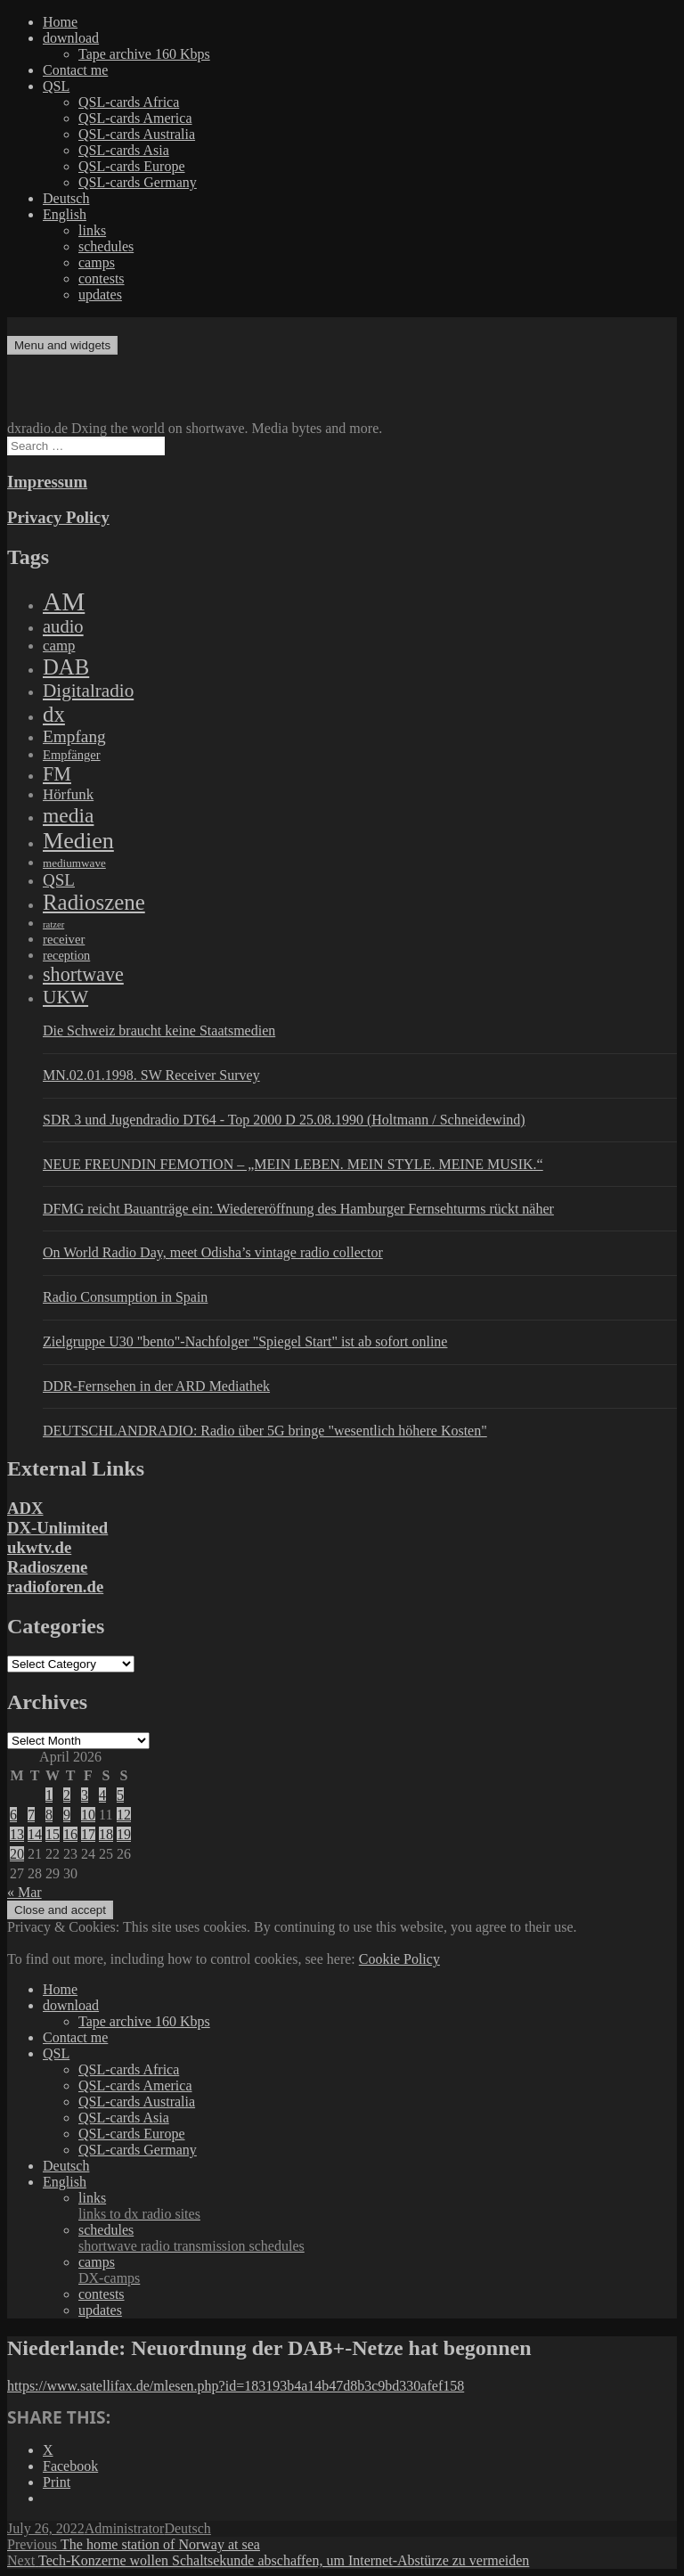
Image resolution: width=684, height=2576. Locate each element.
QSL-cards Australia (136, 134)
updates (100, 294)
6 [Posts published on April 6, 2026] (13, 1814)
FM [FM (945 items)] (57, 774)
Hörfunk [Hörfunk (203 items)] (68, 794)
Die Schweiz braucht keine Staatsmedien (159, 1030)
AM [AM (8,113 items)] (64, 601)
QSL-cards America (135, 118)
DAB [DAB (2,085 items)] (66, 667)
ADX (25, 1508)
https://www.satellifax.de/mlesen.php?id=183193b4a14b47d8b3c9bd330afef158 (235, 2385)
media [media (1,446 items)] (68, 815)
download (71, 37)
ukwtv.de (39, 1547)
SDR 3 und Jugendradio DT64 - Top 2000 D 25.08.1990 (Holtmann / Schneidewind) (284, 1119)
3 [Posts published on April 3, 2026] (84, 1795)
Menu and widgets (62, 345)
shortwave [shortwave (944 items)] (83, 974)
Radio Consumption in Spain (125, 1296)
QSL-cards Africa (128, 102)
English (64, 214)
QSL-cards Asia (123, 150)
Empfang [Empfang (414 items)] (74, 736)
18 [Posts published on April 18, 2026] (106, 1834)
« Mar (24, 1892)
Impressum (47, 481)
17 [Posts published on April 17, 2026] (88, 1834)
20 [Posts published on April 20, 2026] (17, 1853)
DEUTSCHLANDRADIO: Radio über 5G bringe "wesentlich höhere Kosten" (265, 1430)
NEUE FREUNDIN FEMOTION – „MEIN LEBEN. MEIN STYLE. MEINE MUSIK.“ (293, 1164)
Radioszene (47, 1567)
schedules (106, 246)
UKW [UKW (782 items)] (65, 997)
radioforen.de (55, 1586)
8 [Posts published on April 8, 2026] (49, 1814)
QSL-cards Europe (131, 166)
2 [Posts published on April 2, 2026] (66, 1795)
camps (96, 262)
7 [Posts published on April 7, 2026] (31, 1814)
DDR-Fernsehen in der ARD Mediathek (156, 1386)
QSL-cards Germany (137, 182)
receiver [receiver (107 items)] (64, 939)
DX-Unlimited (57, 1527)
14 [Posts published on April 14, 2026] (35, 1834)
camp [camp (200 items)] (59, 645)
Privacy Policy (58, 517)
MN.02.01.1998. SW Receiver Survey (151, 1075)
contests (101, 278)
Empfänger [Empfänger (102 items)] (72, 755)
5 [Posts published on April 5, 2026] (120, 1795)
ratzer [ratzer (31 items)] (53, 924)
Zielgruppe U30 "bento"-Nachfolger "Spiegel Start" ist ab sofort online (245, 1341)
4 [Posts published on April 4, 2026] (102, 1795)
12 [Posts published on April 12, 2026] (124, 1814)
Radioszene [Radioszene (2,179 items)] (94, 902)
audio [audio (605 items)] (63, 626)
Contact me (75, 70)
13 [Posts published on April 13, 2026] (17, 1834)
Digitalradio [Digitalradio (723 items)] (88, 690)
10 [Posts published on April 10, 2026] (88, 1814)
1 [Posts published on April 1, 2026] (49, 1795)
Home (60, 21)
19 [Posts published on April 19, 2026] (124, 1834)
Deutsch (66, 198)
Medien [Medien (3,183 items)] (78, 841)
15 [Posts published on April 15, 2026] (52, 1834)
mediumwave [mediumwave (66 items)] (74, 863)
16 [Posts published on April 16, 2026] (70, 1834)
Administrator (125, 2528)
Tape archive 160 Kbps (144, 53)
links (92, 230)
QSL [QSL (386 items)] (59, 880)
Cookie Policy (399, 1959)
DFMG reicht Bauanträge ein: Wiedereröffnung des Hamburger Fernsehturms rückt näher (298, 1208)
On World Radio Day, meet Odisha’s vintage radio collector (213, 1252)
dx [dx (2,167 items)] (54, 714)
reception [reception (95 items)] (66, 955)
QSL (56, 86)
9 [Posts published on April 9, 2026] (66, 1814)
